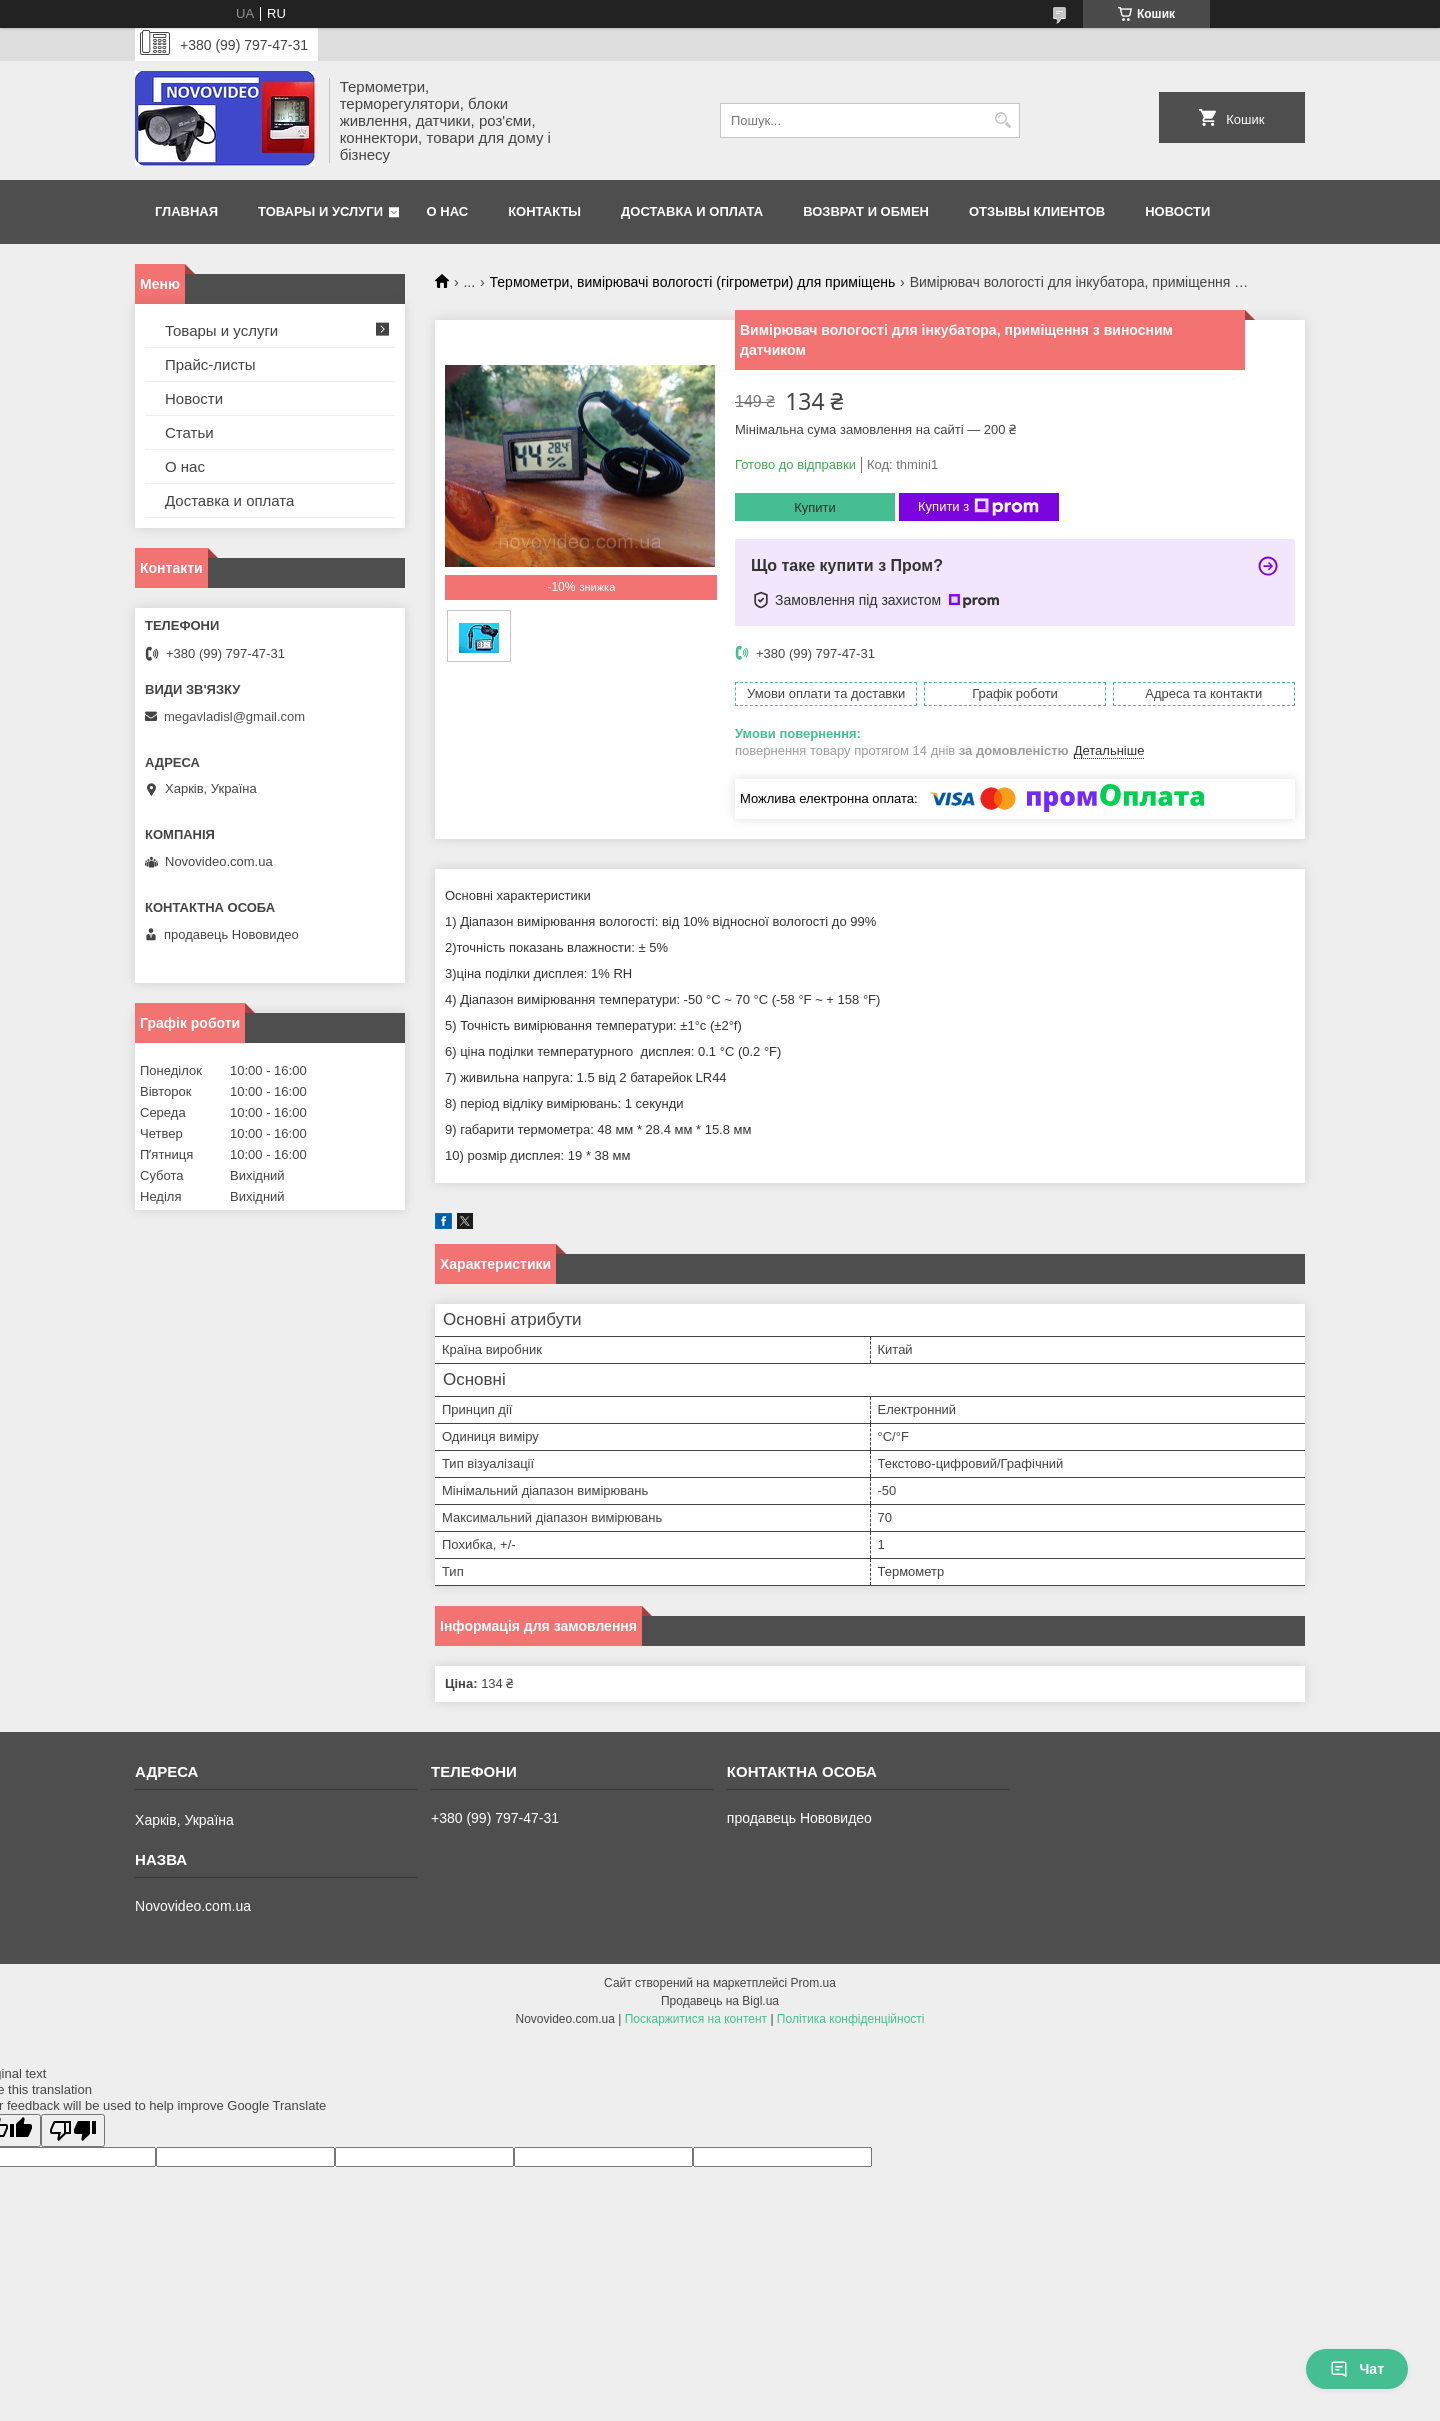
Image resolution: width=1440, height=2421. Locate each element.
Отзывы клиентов (1037, 211)
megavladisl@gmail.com (234, 716)
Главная (186, 211)
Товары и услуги (320, 211)
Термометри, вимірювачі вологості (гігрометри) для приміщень (693, 282)
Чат (1357, 2369)
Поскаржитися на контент (696, 2019)
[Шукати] (1002, 120)
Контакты (544, 211)
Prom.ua (813, 1983)
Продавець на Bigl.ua (720, 2001)
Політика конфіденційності (851, 2019)
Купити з (978, 507)
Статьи (189, 432)
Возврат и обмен (866, 211)
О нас (448, 211)
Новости (1177, 211)
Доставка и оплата (692, 211)
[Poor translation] (73, 2130)
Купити (815, 507)
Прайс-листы (210, 364)
